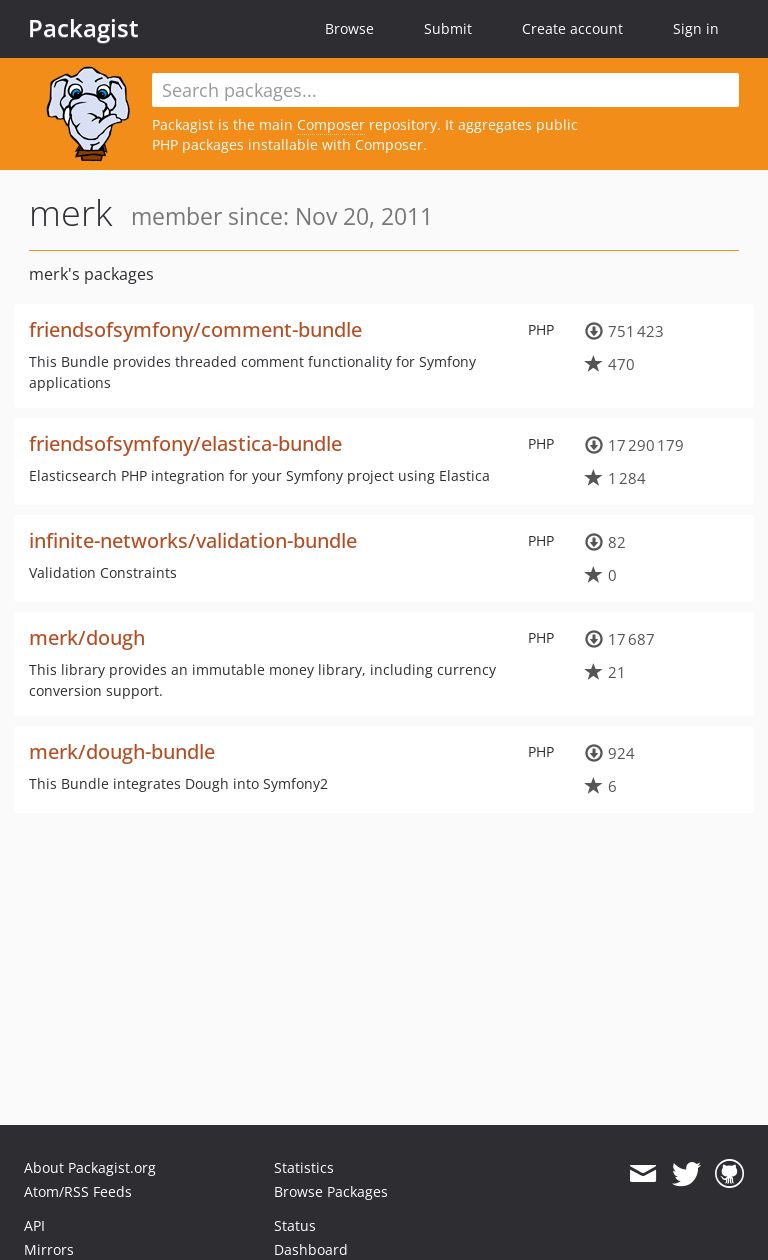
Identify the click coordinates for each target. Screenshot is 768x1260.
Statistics (304, 1167)
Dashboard (311, 1249)
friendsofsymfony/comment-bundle (195, 329)
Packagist (83, 28)
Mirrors (49, 1249)
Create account (572, 28)
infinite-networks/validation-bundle (193, 540)
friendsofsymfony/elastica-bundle (185, 443)
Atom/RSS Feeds (78, 1191)
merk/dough (87, 637)
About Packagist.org (90, 1167)
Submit (448, 28)
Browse (349, 28)
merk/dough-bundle (122, 751)
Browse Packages (331, 1191)
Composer (331, 124)
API (34, 1225)
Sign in (696, 28)
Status (295, 1225)
